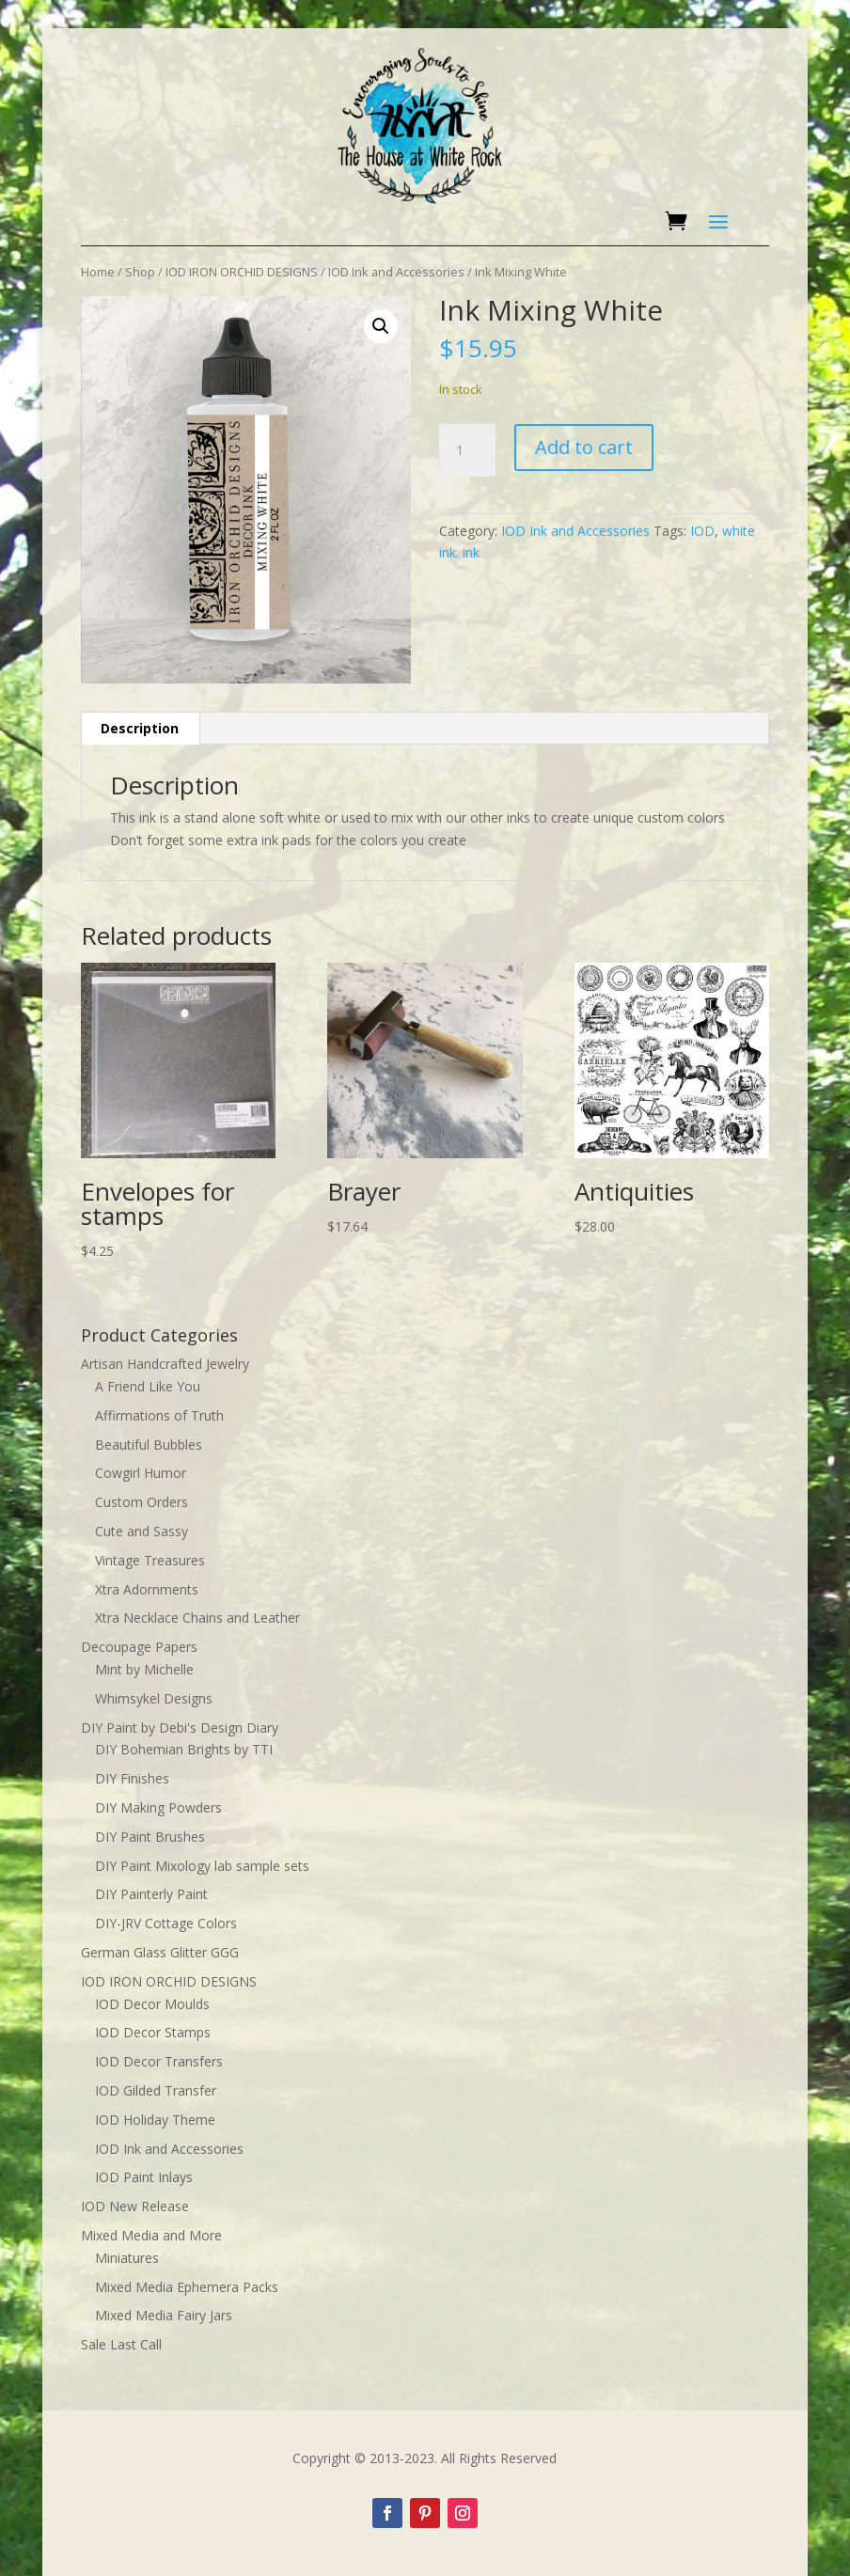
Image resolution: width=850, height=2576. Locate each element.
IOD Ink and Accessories (396, 271)
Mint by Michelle (144, 1669)
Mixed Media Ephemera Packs (186, 2287)
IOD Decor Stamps (153, 2032)
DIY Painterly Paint (151, 1894)
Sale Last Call (121, 2344)
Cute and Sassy (141, 1531)
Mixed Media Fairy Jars (163, 2315)
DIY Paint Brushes (150, 1837)
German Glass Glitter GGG (160, 1952)
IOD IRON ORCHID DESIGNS (241, 271)
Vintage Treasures (150, 1560)
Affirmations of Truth (159, 1415)
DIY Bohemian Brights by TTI (184, 1749)
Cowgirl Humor (140, 1473)
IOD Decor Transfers (159, 2061)
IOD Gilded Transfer (155, 2090)
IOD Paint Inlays (144, 2177)
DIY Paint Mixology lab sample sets (202, 1866)
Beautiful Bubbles (148, 1444)
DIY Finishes (132, 1778)
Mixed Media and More (151, 2235)
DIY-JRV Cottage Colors (166, 1923)
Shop (140, 271)
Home (98, 271)
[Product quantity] (467, 450)
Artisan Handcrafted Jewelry (165, 1364)
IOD (702, 531)
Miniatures (127, 2258)
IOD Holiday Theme (155, 2119)
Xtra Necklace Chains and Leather (197, 1617)
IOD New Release (135, 2206)
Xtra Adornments (146, 1589)
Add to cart (584, 447)
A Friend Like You (147, 1386)
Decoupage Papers (139, 1647)
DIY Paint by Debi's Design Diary (179, 1727)
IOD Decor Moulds (152, 2004)
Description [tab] (140, 728)
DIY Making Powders (158, 1807)
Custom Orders (141, 1502)
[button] (381, 326)
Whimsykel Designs (153, 1698)
